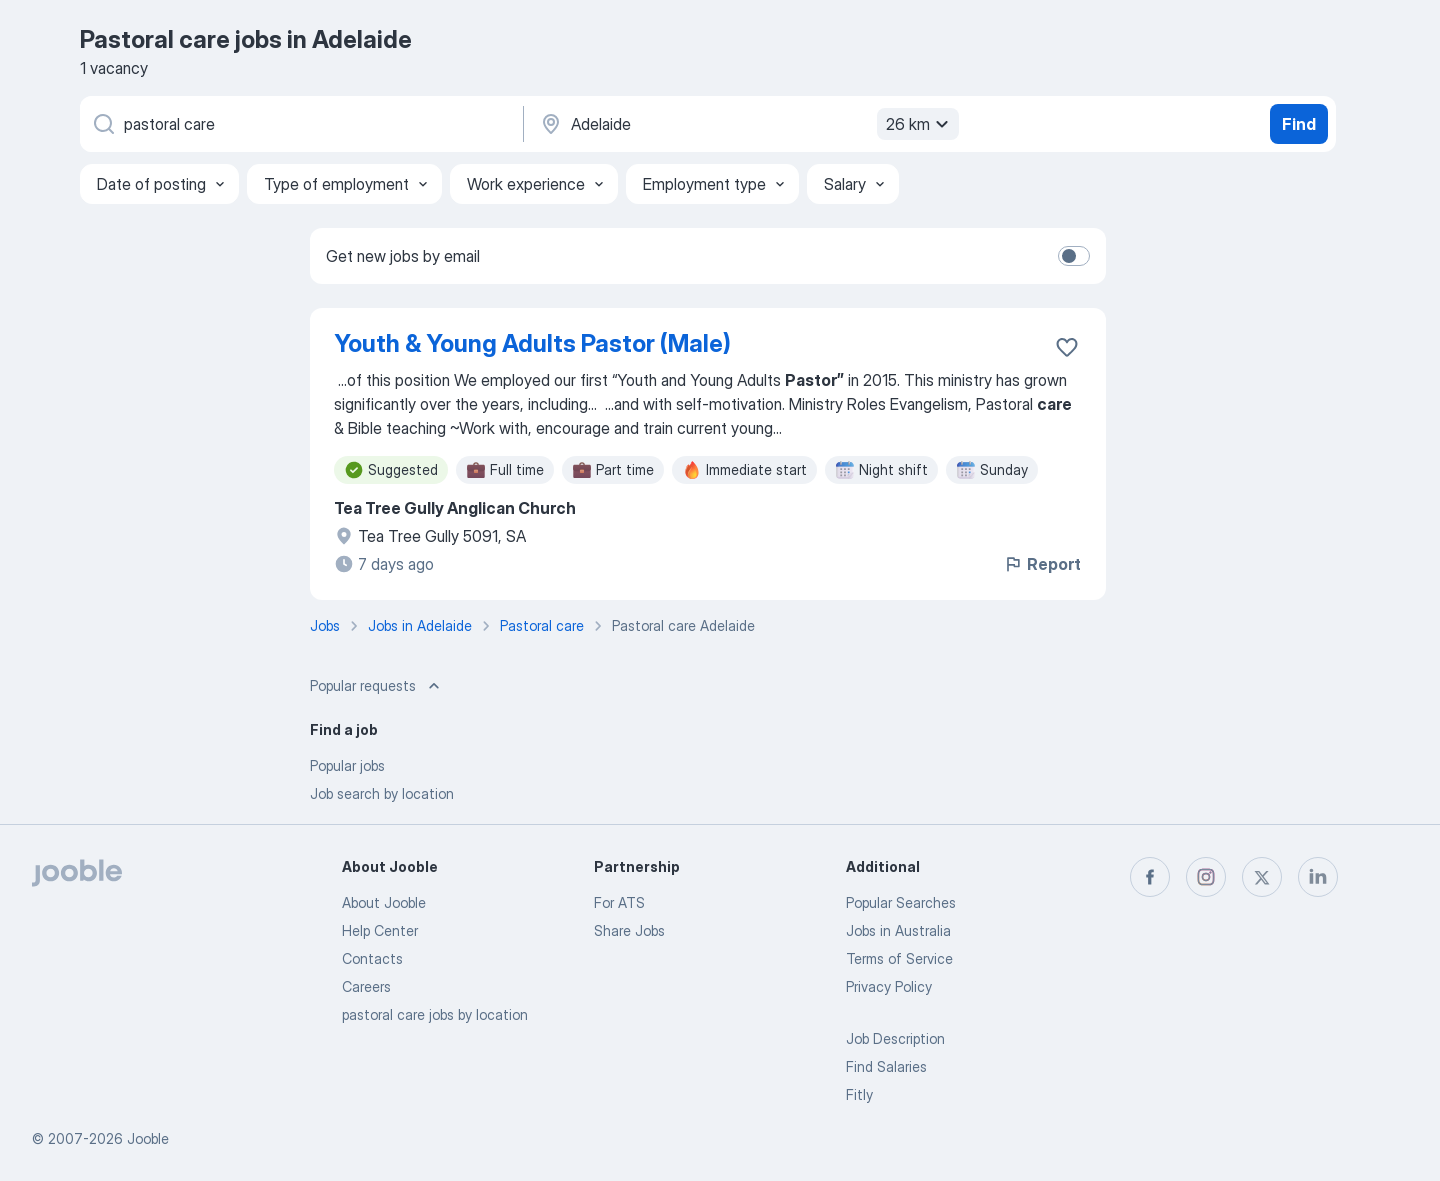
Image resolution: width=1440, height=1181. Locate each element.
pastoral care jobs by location (435, 1014)
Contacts (372, 958)
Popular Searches (901, 902)
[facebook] (1150, 877)
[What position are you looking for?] (300, 124)
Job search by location (382, 793)
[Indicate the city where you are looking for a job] (747, 124)
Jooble (148, 1138)
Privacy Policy (889, 986)
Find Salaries (886, 1066)
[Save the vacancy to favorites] (1067, 347)
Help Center (380, 930)
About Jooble (384, 902)
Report (1042, 564)
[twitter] (1262, 877)
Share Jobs (629, 930)
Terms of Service (899, 958)
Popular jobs (347, 765)
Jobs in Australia (898, 930)
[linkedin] (1318, 877)
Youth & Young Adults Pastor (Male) (532, 343)
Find (1299, 124)
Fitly (859, 1094)
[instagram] (1206, 877)
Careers (366, 986)
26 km (920, 124)
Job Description (895, 1038)
